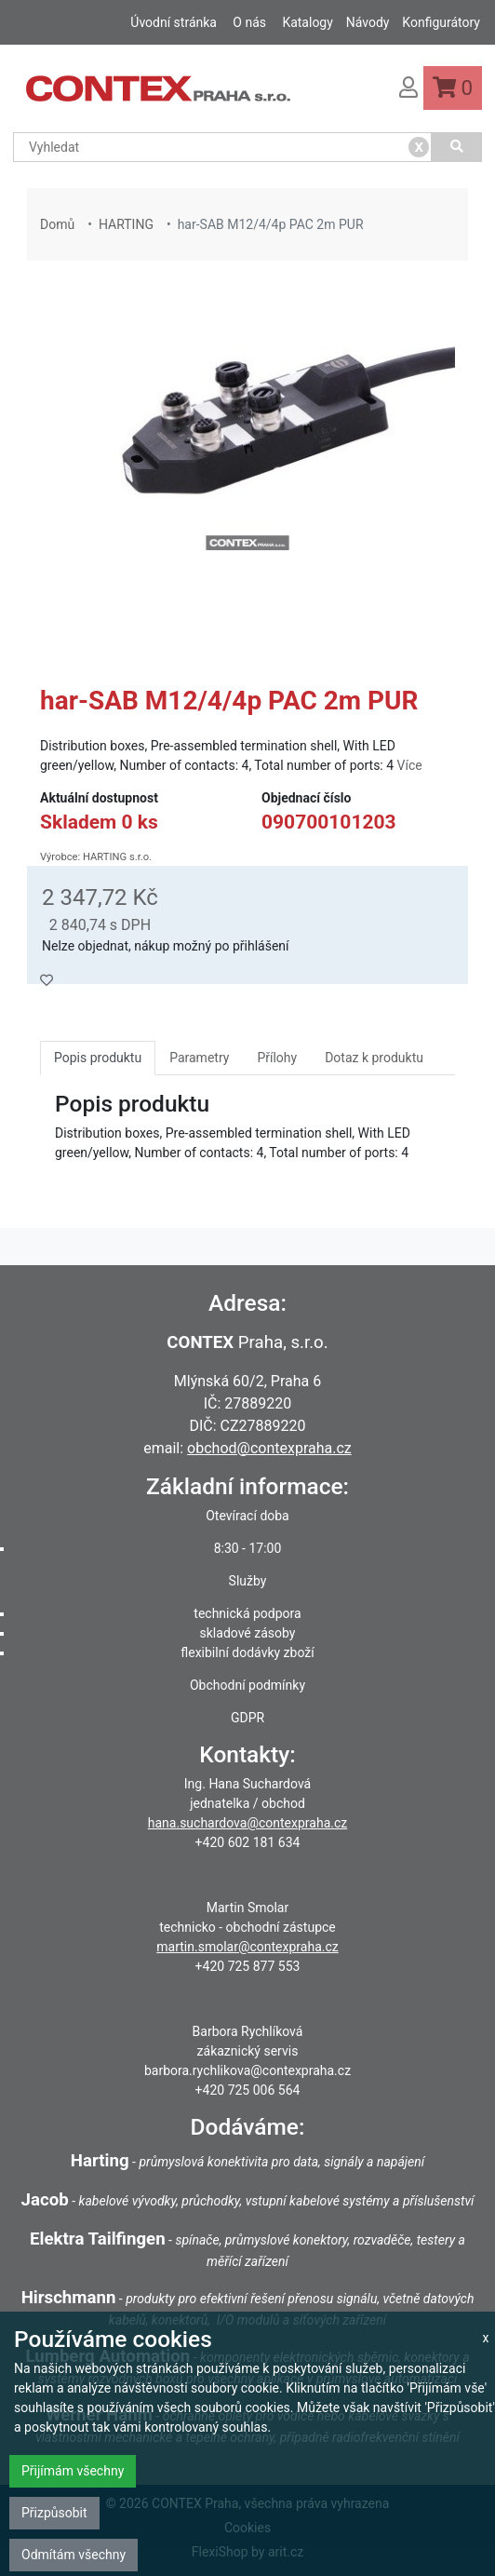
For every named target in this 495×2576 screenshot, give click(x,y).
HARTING (126, 224)
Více (409, 765)
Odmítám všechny (73, 2554)
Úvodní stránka (173, 22)
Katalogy (307, 22)
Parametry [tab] (199, 1057)
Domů (57, 224)
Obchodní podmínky (247, 1685)
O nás (249, 22)
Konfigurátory (441, 22)
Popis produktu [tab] (97, 1057)
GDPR (247, 1717)
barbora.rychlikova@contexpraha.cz (247, 2070)
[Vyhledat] (457, 147)
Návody (368, 22)
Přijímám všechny (72, 2470)
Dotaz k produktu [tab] (374, 1057)
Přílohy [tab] (277, 1057)
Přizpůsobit (54, 2512)
